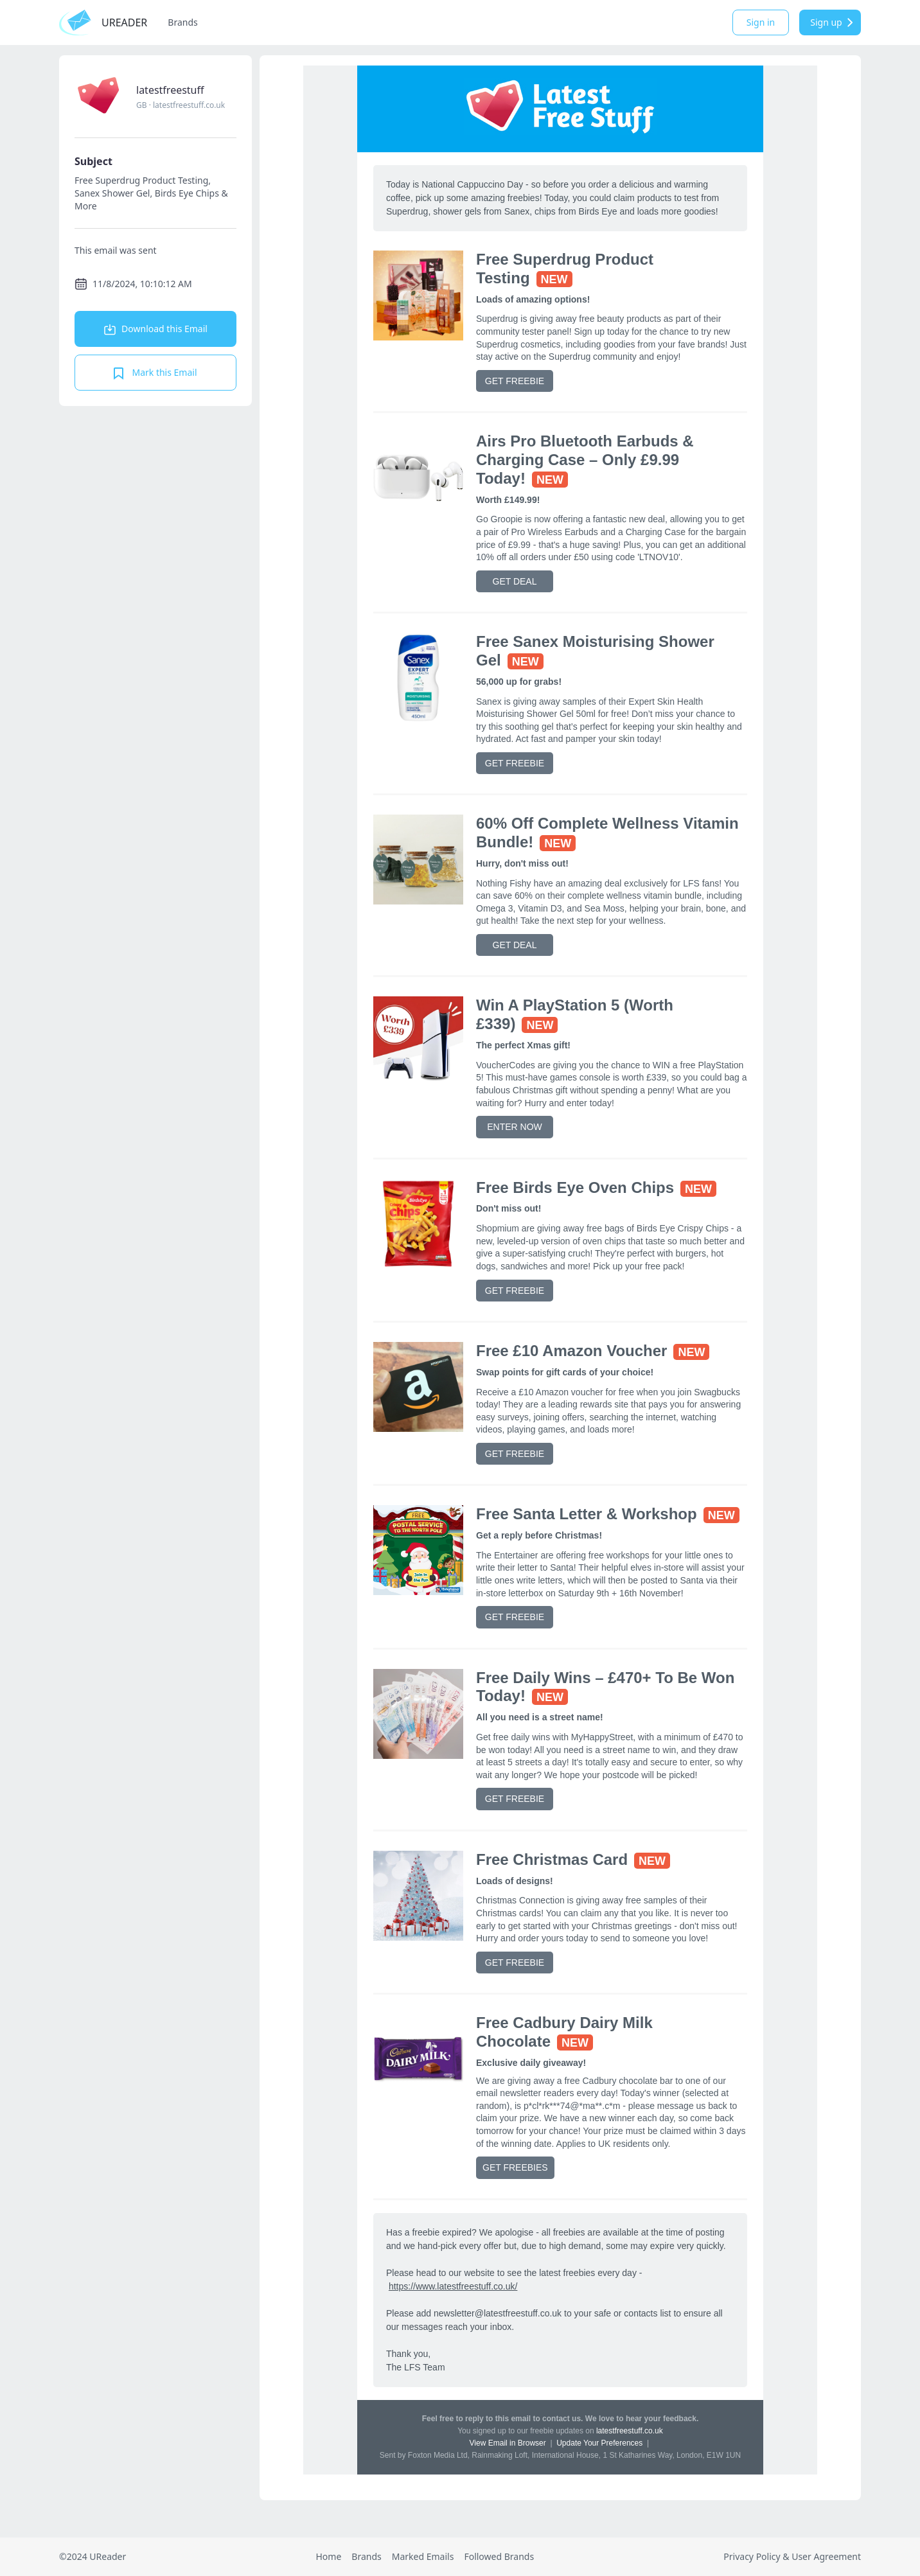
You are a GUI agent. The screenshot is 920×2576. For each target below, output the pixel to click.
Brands (182, 22)
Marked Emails (423, 2556)
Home (328, 2556)
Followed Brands (499, 2556)
